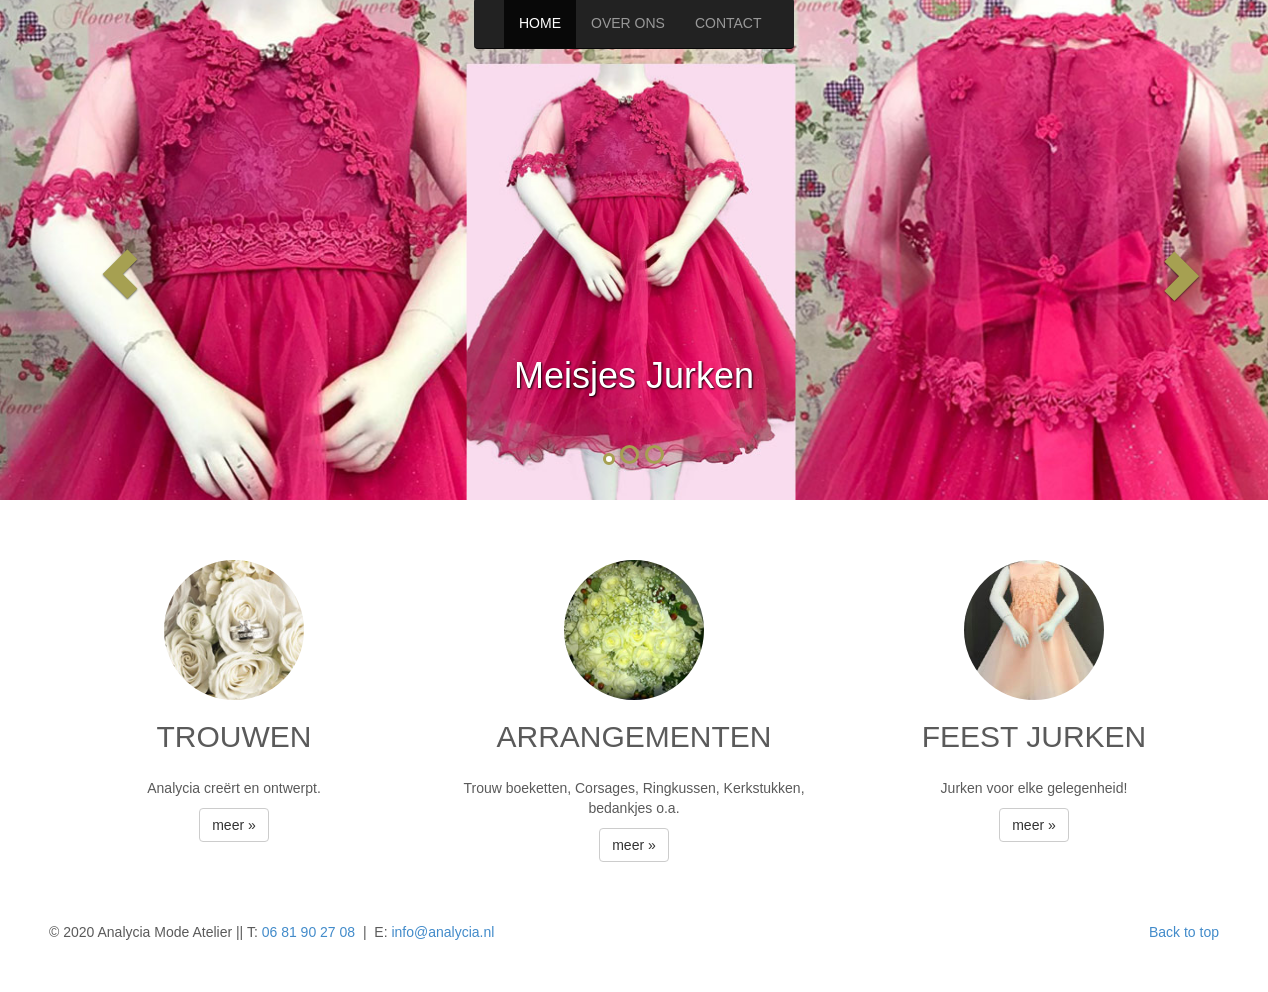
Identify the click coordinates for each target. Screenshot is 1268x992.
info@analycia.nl (442, 932)
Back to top (1184, 932)
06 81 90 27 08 (308, 932)
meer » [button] (234, 825)
